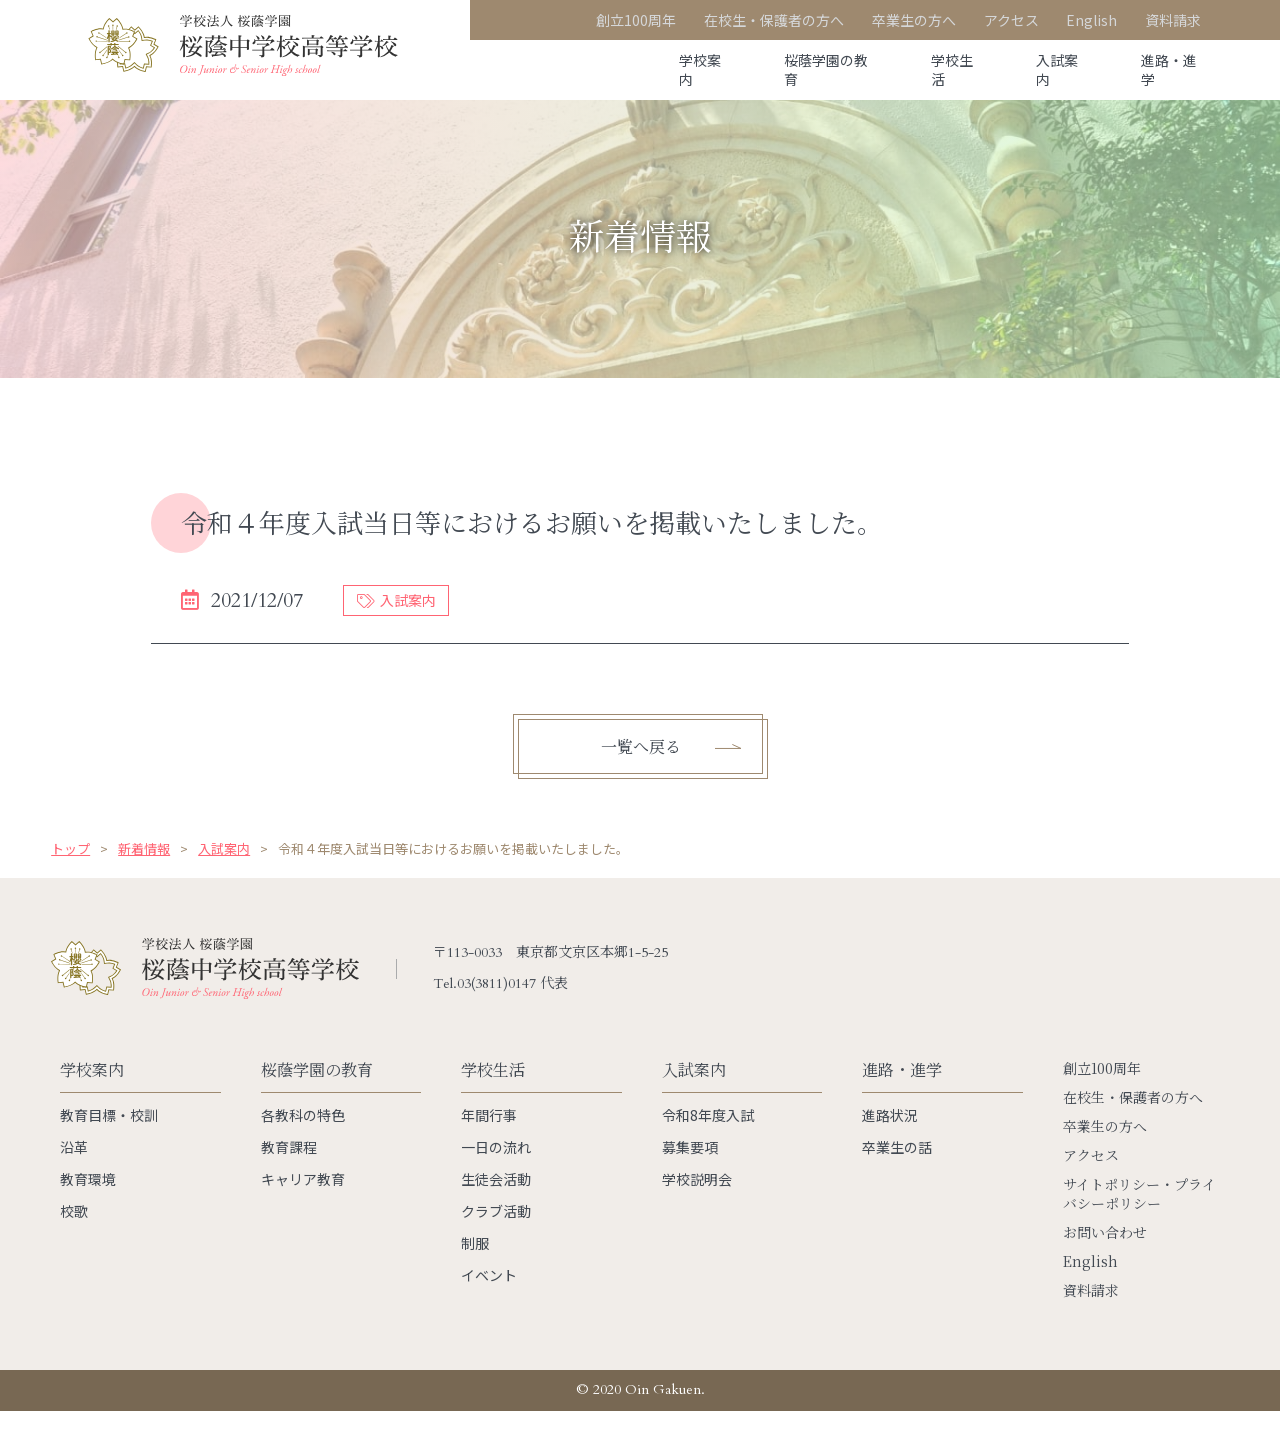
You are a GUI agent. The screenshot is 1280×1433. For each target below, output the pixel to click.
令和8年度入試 (708, 1137)
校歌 (74, 1233)
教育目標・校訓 (109, 1137)
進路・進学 (1165, 70)
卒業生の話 (897, 1169)
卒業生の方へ (1105, 1148)
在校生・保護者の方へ (1133, 1119)
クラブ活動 (496, 1233)
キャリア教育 (303, 1201)
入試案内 (1042, 70)
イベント (489, 1297)
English (1090, 1283)
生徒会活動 (496, 1201)
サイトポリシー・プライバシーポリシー (1139, 1216)
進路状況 (890, 1137)
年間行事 (489, 1137)
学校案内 (652, 70)
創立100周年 (1102, 1090)
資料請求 (1091, 1312)
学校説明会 (697, 1201)
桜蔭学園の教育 (789, 70)
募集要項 (690, 1169)
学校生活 (926, 70)
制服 (475, 1265)
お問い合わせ (1105, 1254)
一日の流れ (496, 1169)
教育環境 (88, 1201)
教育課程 (289, 1169)
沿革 (74, 1169)
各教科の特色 (303, 1137)
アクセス (1091, 1177)
